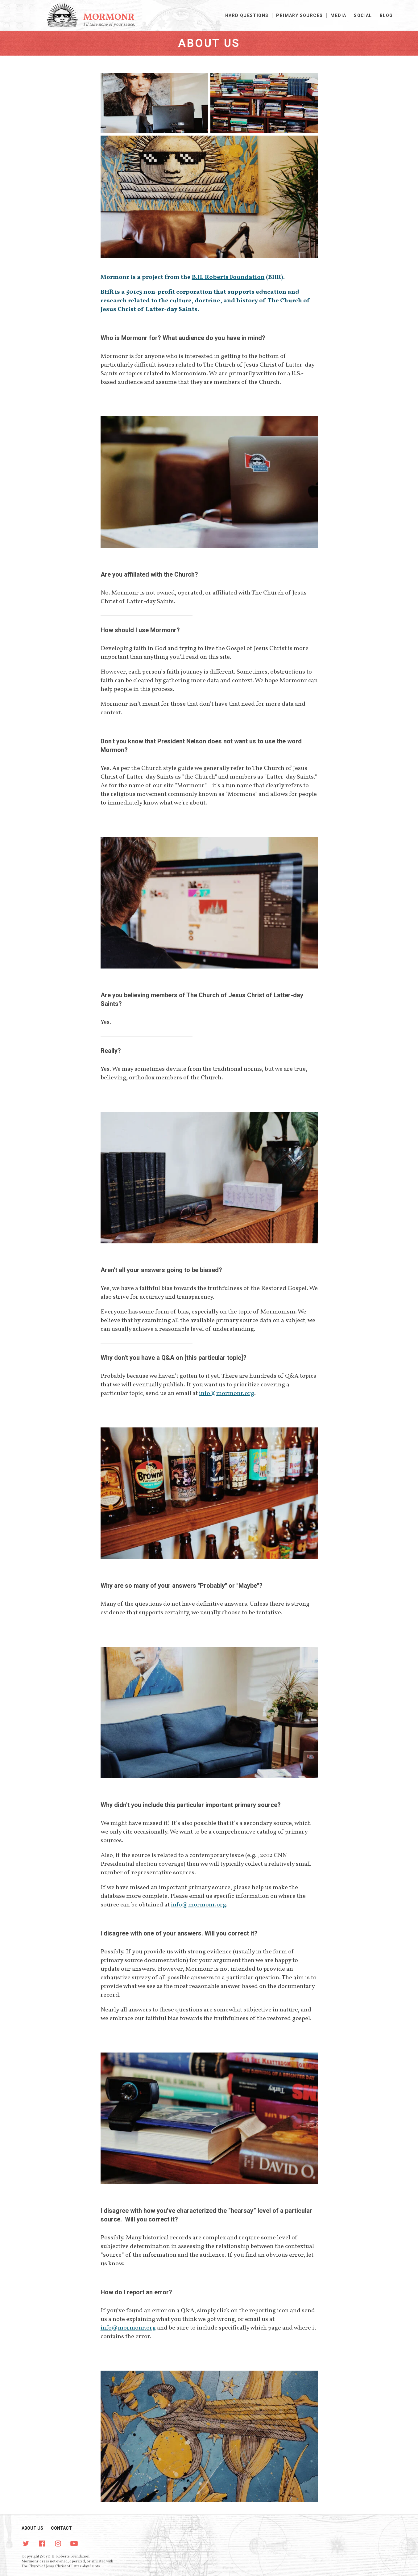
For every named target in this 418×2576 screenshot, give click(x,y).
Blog (386, 15)
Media (338, 15)
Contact (61, 2528)
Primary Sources (299, 15)
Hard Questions (247, 15)
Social (363, 15)
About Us (32, 2528)
